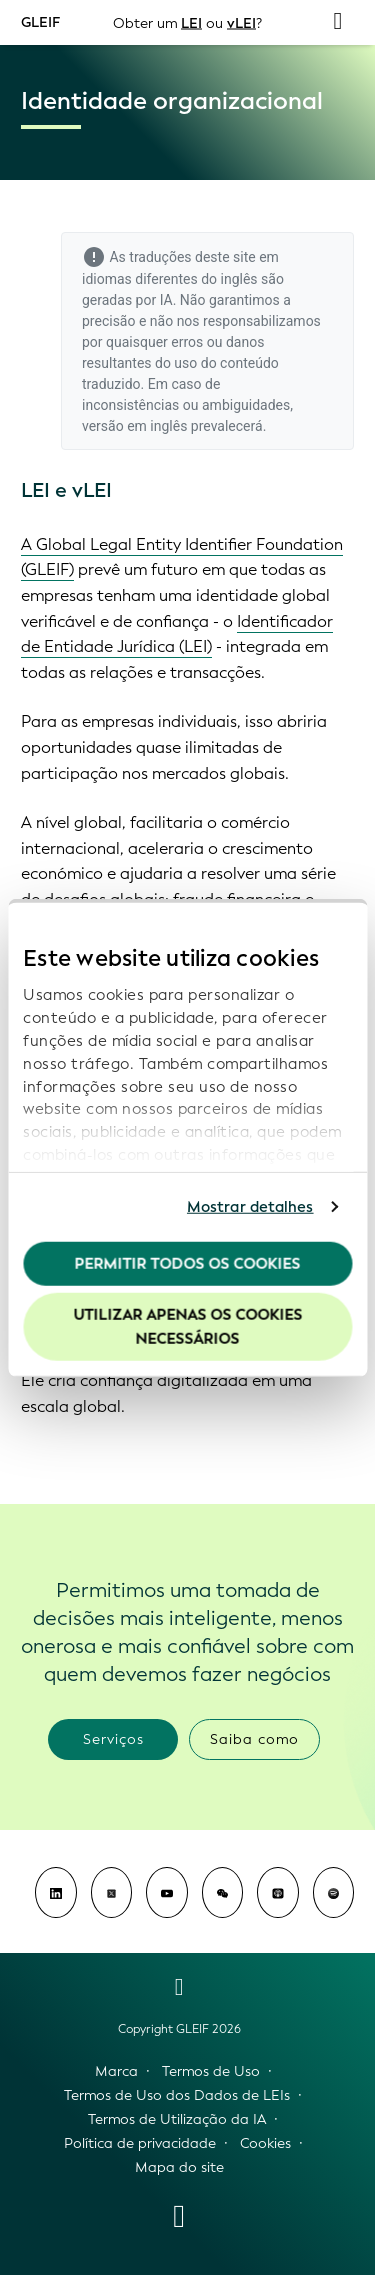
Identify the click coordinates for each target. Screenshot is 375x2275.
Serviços (113, 1739)
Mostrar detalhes (250, 1207)
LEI (191, 22)
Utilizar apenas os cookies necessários (187, 1327)
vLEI (241, 22)
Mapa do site (179, 2167)
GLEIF (40, 21)
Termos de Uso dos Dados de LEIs (177, 2095)
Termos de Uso (211, 2071)
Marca (116, 2071)
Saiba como (254, 1739)
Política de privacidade (140, 2143)
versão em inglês (134, 426)
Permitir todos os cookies (188, 1263)
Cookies (265, 2143)
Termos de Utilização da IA (177, 2119)
